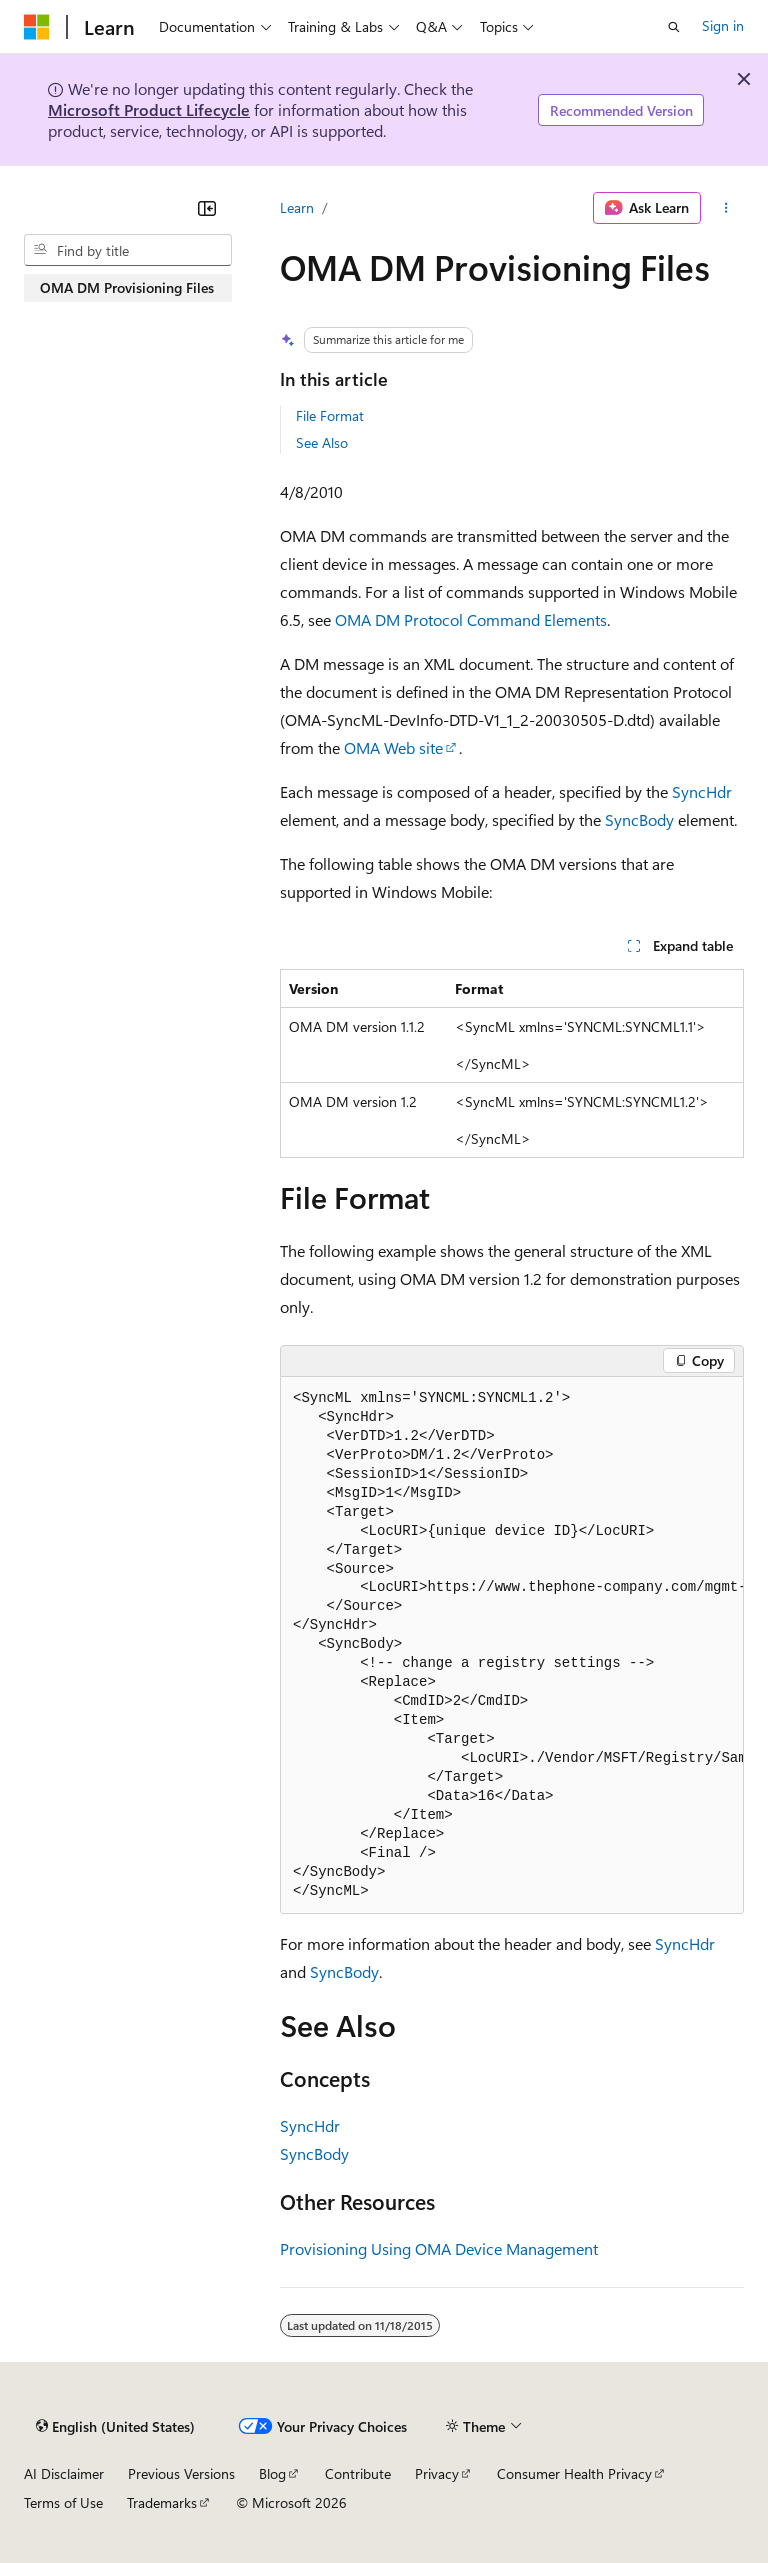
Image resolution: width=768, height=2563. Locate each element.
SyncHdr (702, 791)
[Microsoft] (37, 27)
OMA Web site (393, 747)
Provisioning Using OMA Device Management (439, 2248)
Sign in (723, 25)
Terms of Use (63, 2502)
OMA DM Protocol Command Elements (471, 619)
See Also (322, 442)
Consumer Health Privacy (574, 2473)
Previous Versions (181, 2473)
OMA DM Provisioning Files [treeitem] (127, 287)
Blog (272, 2473)
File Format (330, 415)
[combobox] (128, 250)
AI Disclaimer (64, 2473)
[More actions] (726, 208)
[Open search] (674, 27)
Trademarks (162, 2502)
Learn (297, 207)
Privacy (437, 2473)
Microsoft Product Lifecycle (149, 109)
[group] (512, 1646)
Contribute (358, 2473)
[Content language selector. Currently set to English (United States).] (115, 2427)
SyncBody (639, 819)
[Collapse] (207, 208)
